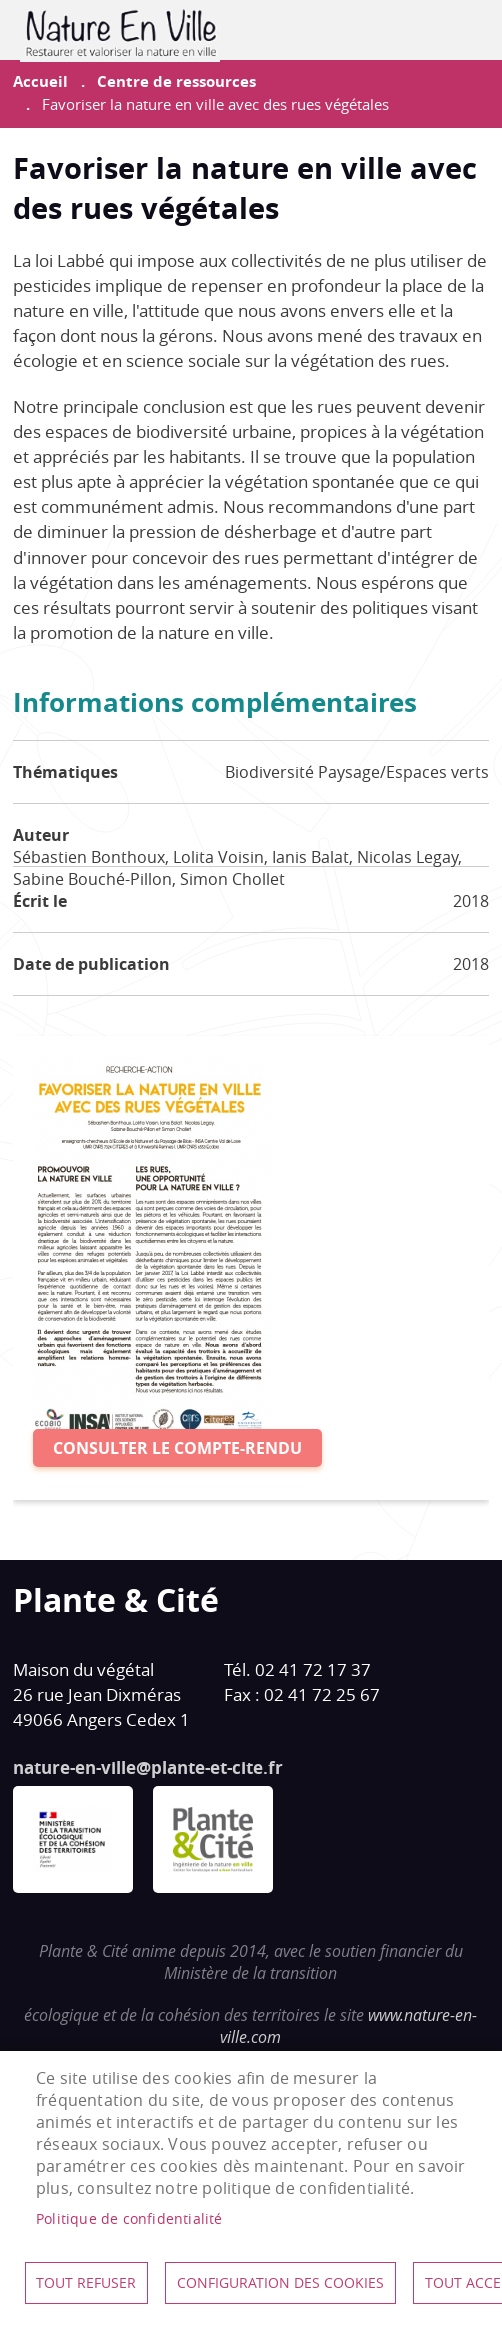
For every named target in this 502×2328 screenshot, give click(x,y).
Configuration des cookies (280, 2283)
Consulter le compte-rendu (177, 1448)
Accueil (40, 81)
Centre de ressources (176, 81)
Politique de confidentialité (129, 2219)
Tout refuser (86, 2283)
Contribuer (424, 30)
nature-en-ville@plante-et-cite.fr (148, 1767)
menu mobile (474, 30)
